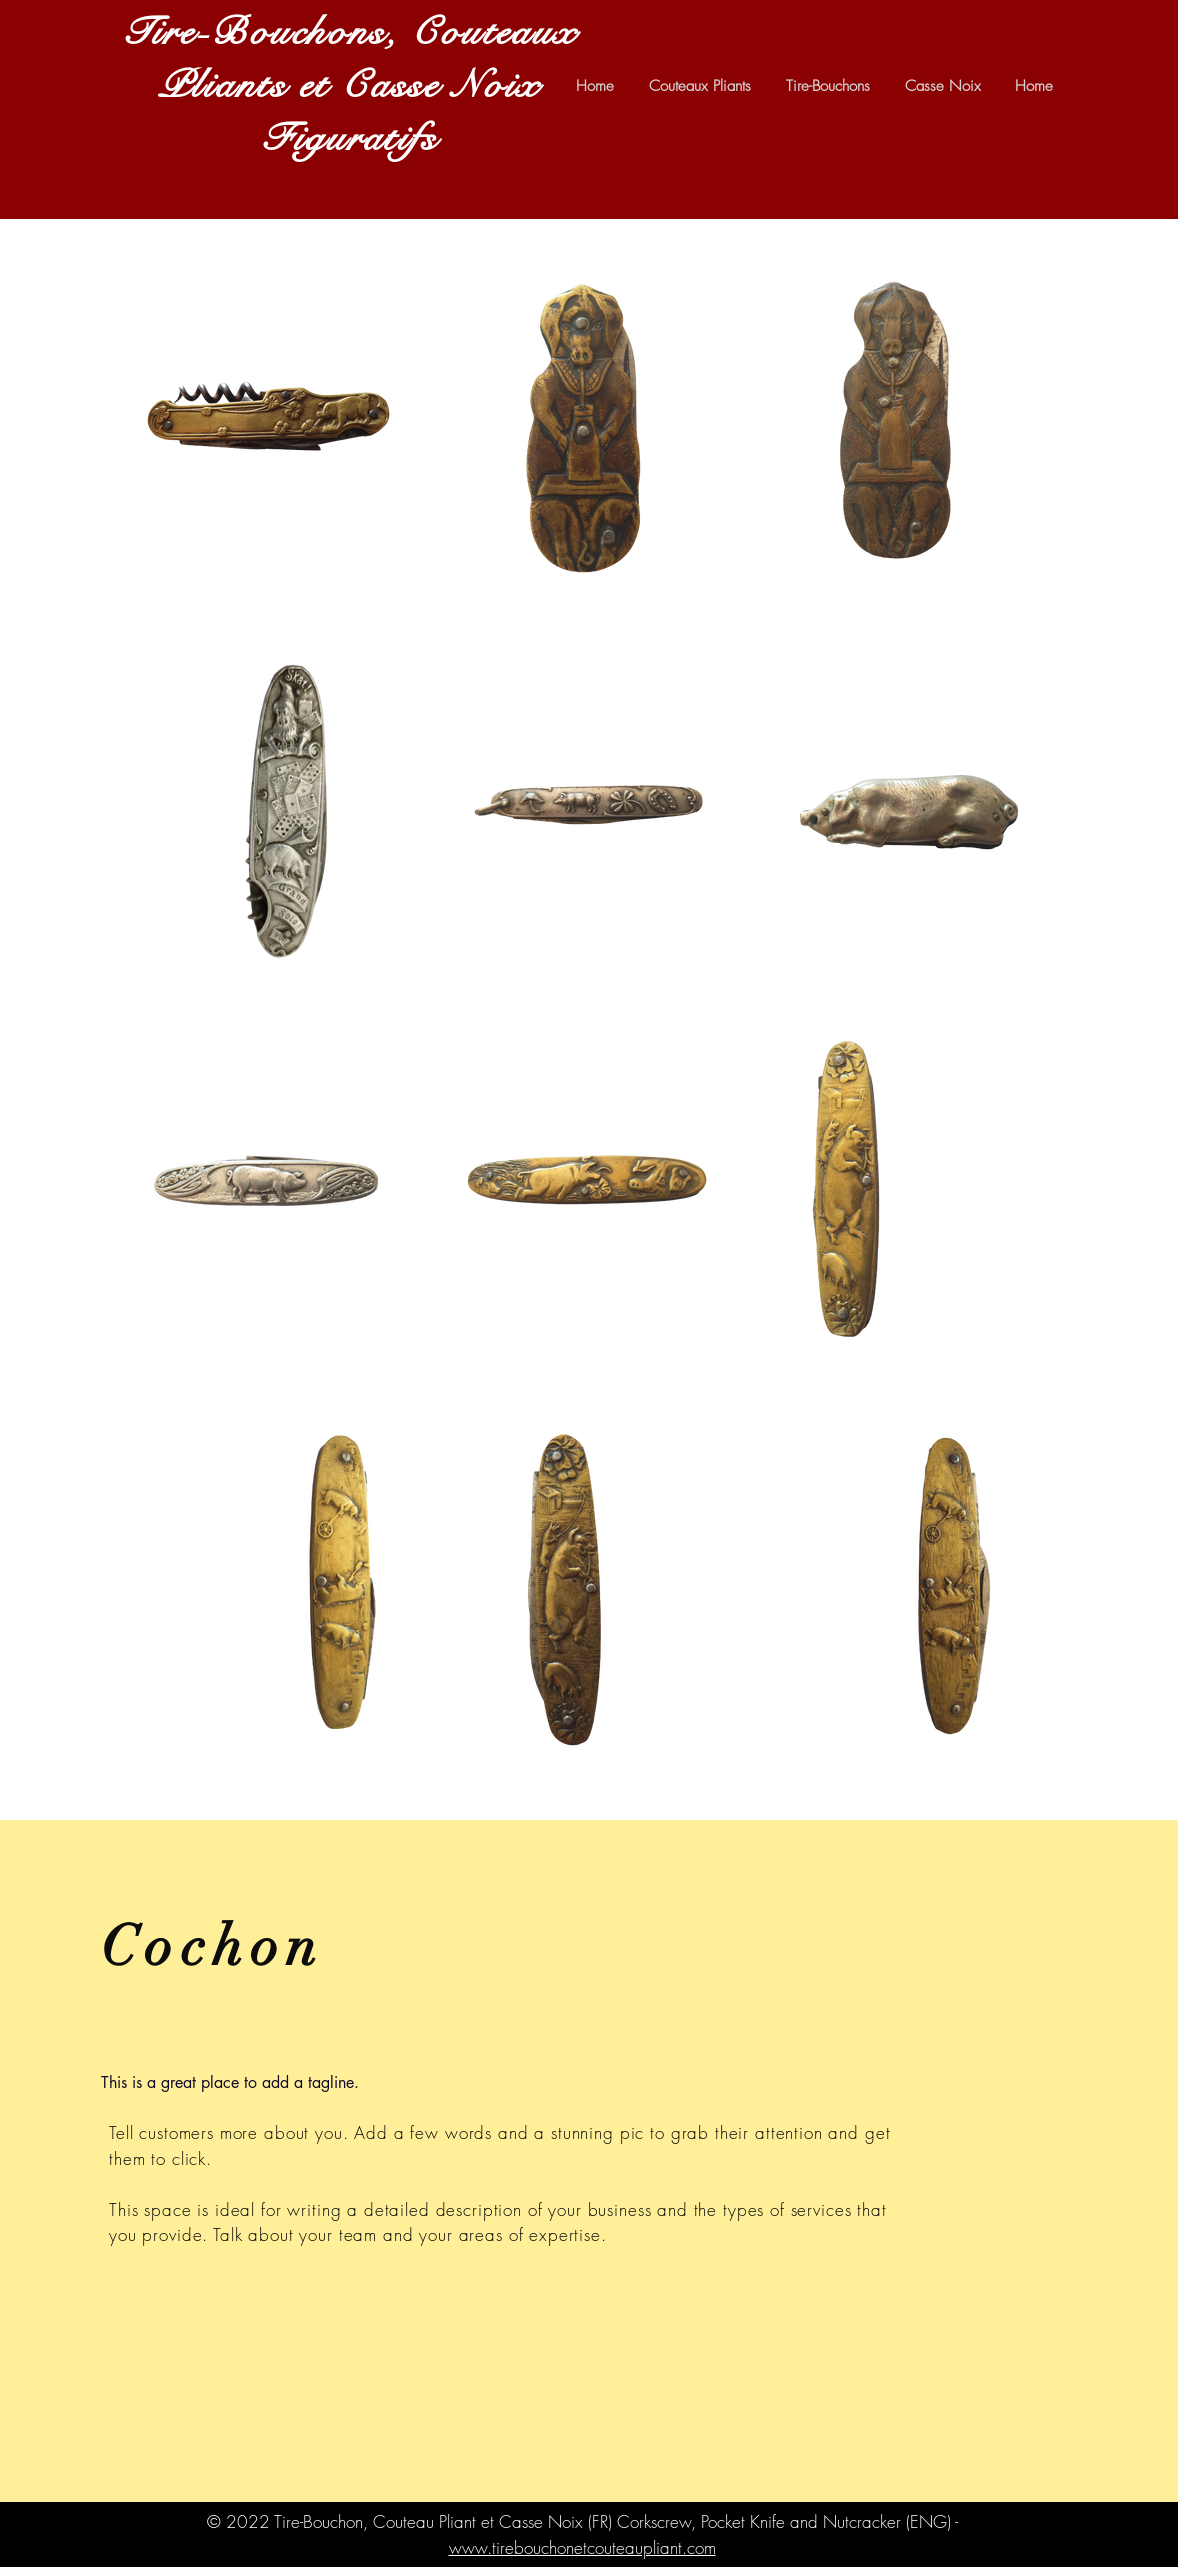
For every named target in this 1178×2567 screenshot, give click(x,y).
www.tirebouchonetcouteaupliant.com (582, 2547)
